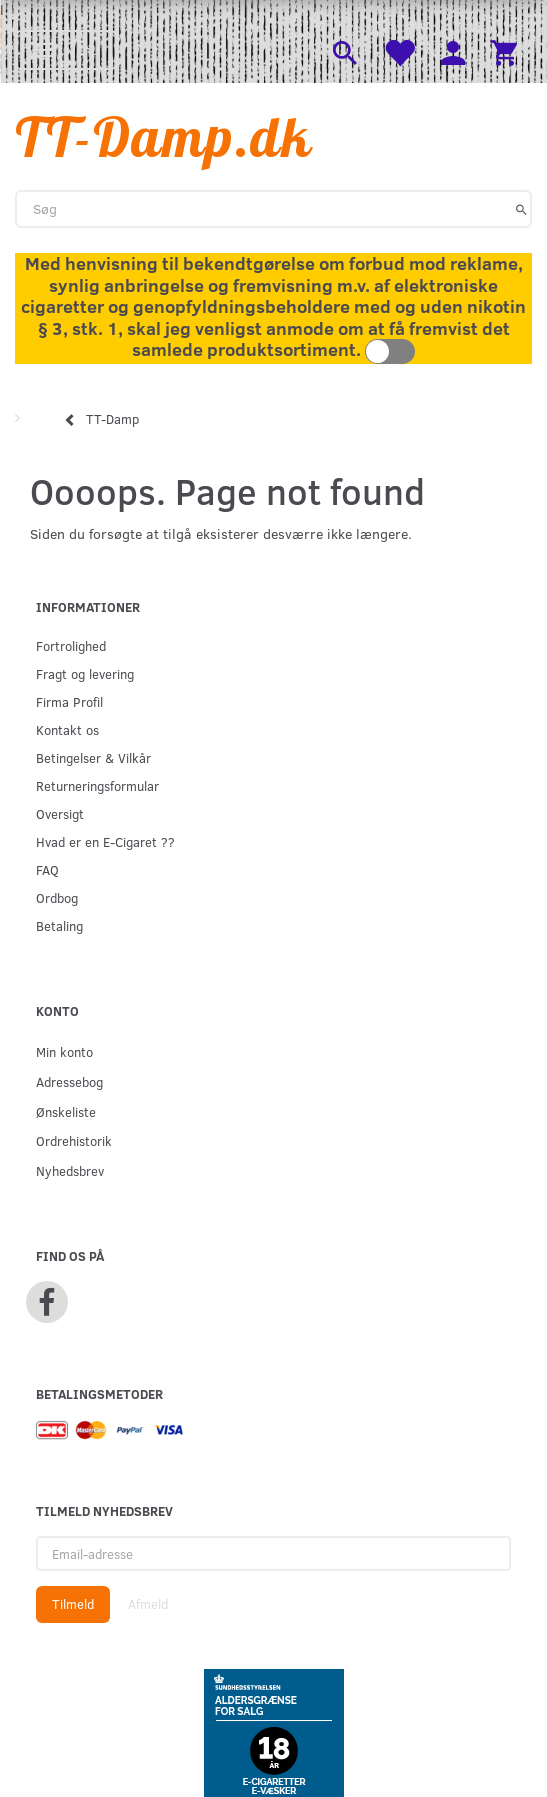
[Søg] (521, 209)
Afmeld (148, 1604)
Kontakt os (67, 729)
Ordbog (57, 897)
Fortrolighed (71, 645)
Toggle (390, 351)
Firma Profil (69, 701)
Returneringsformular (97, 785)
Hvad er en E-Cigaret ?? (105, 841)
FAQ (47, 869)
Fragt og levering (85, 673)
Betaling (59, 925)
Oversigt (60, 813)
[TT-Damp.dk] (164, 136)
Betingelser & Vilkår (93, 757)
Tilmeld (73, 1604)
